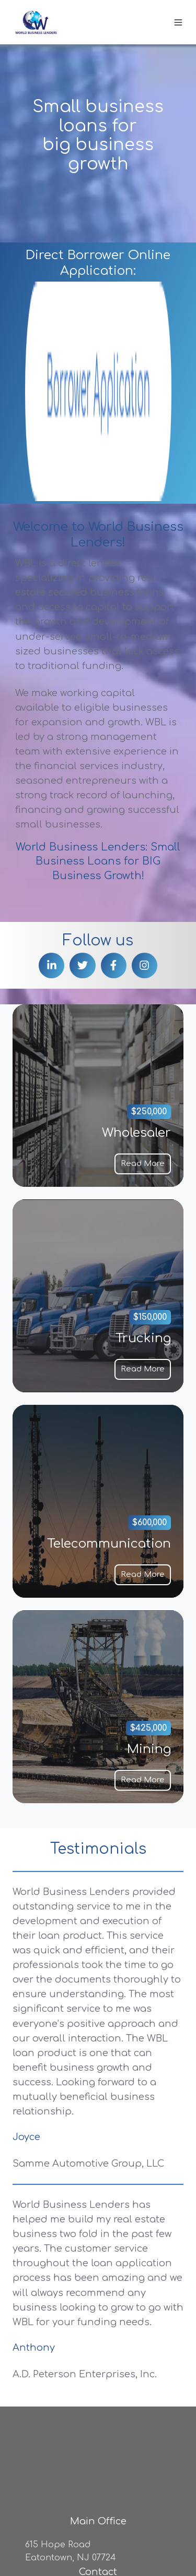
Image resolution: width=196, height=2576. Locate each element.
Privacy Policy (35, 2531)
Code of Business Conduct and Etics (83, 2547)
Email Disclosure (105, 2531)
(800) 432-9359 (98, 2356)
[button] (178, 22)
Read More (143, 969)
